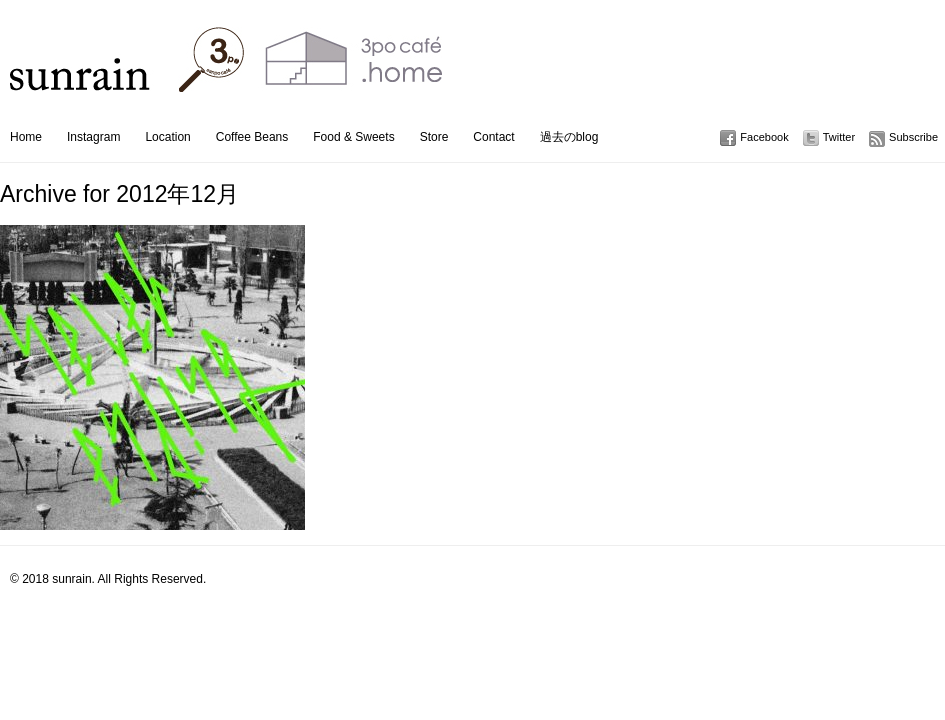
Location (167, 137)
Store (434, 137)
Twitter (839, 137)
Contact (493, 137)
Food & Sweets (353, 137)
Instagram (93, 137)
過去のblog (569, 137)
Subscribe (913, 137)
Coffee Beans (252, 137)
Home (26, 137)
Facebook (764, 137)
